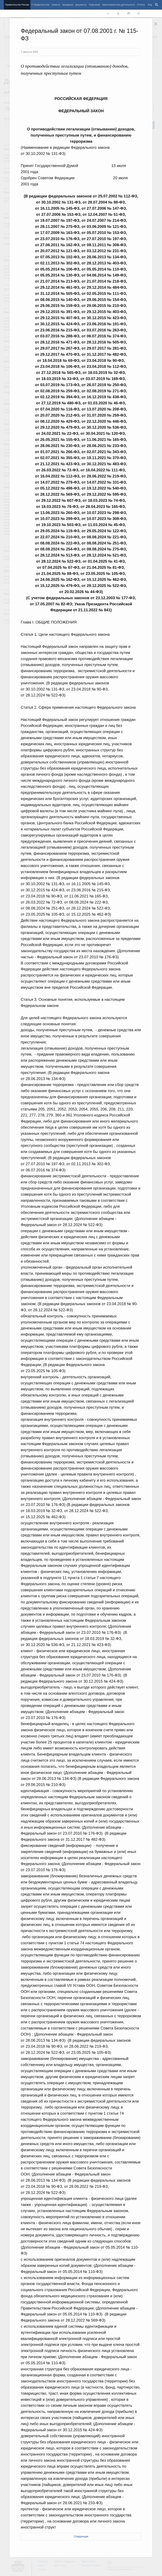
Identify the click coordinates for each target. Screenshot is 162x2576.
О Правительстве (40, 4)
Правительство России (17, 4)
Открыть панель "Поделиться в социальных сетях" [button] (139, 13)
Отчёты (141, 4)
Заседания (67, 4)
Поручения (94, 4)
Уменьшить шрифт (108, 13)
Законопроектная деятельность (118, 4)
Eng (150, 4)
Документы (81, 4)
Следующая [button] (81, 2536)
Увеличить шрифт (118, 13)
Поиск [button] (157, 5)
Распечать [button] (129, 13)
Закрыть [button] (158, 26)
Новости (55, 4)
